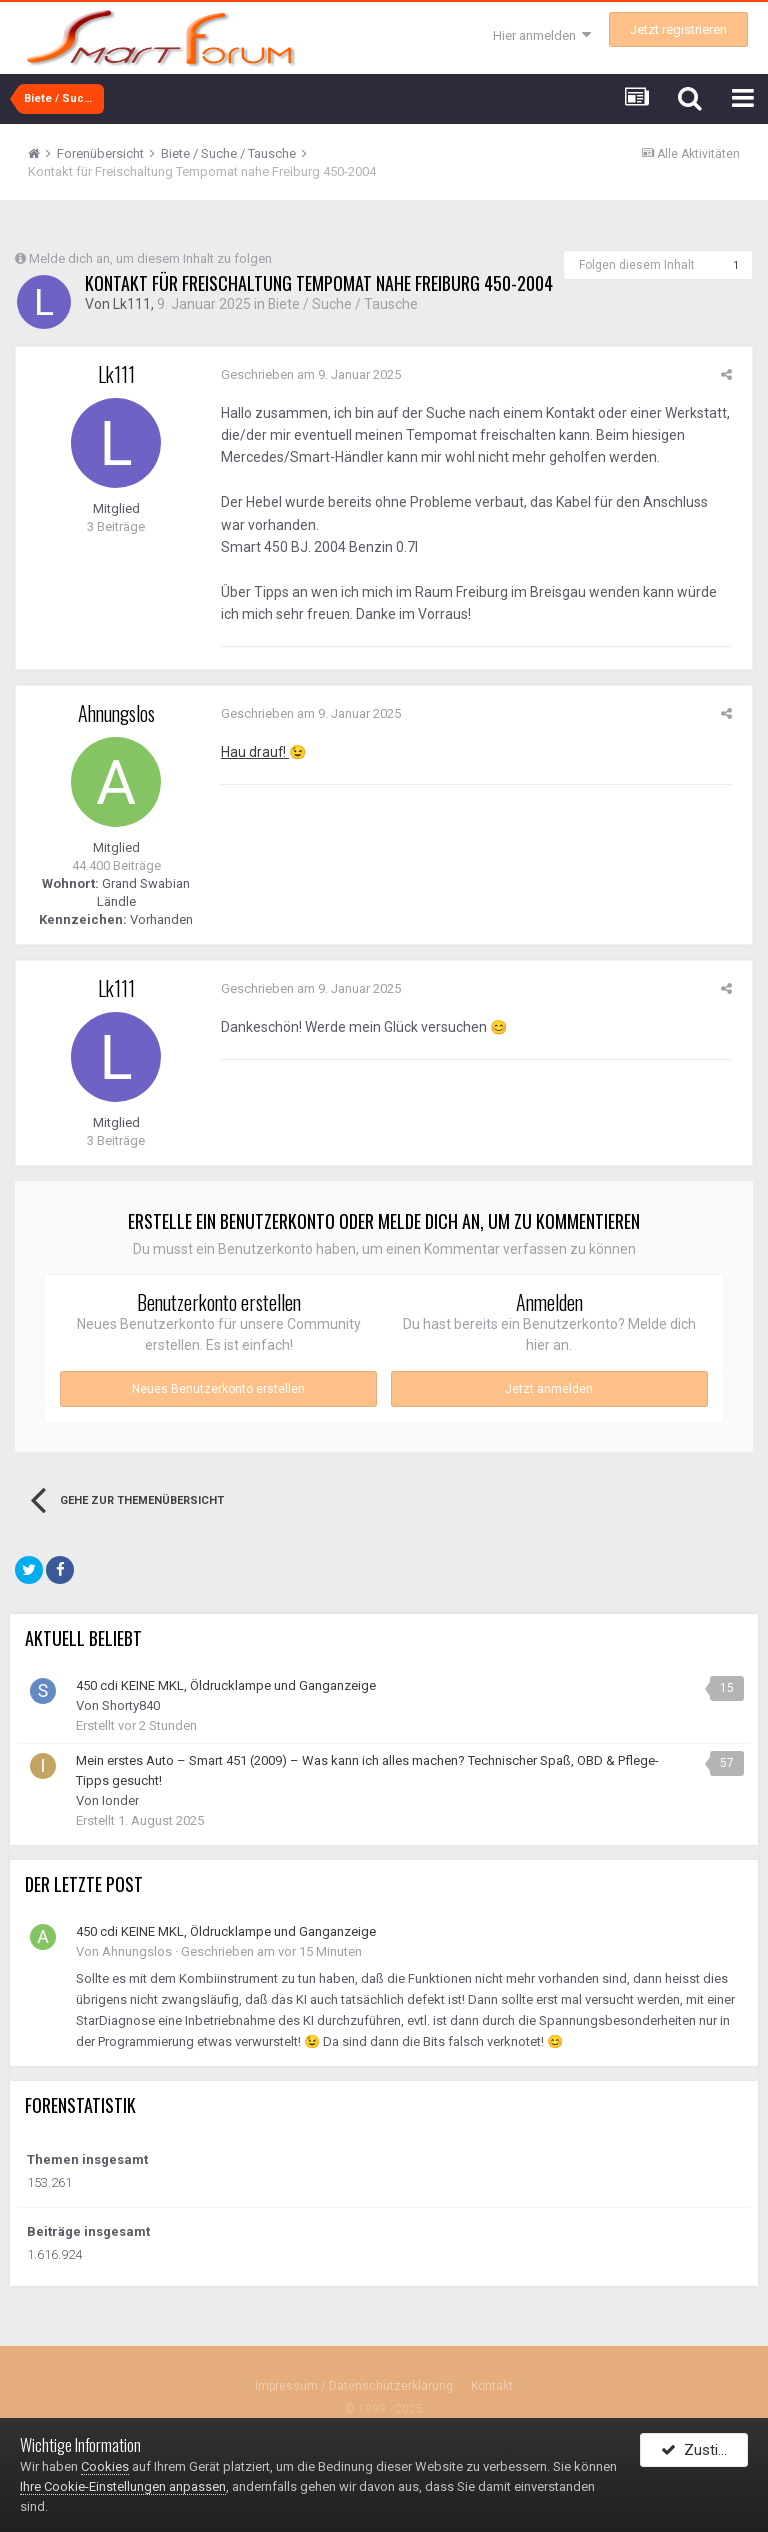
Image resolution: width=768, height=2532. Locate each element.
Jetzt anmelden (549, 1390)
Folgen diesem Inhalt (637, 265)
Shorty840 (131, 1706)
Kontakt (492, 2387)
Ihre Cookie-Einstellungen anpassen (123, 2486)
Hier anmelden (542, 35)
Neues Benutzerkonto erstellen (218, 1390)
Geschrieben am (306, 374)
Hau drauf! (250, 752)
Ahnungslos (116, 713)
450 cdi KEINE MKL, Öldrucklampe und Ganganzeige (226, 1686)
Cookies (105, 2466)
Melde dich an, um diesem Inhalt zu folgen (150, 258)
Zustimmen (704, 2455)
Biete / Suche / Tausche (343, 305)
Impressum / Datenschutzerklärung (354, 2387)
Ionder (120, 1801)
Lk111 (132, 305)
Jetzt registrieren (678, 29)
